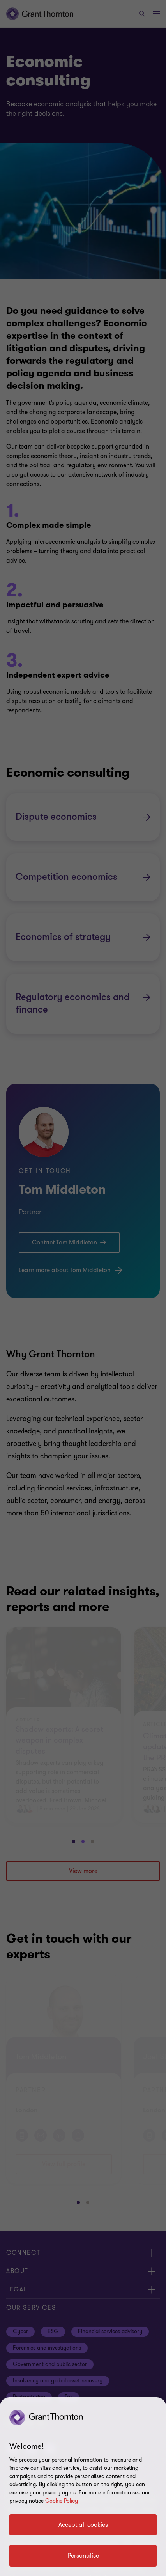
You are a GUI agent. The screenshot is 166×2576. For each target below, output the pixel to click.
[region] (83, 2486)
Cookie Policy (61, 2501)
